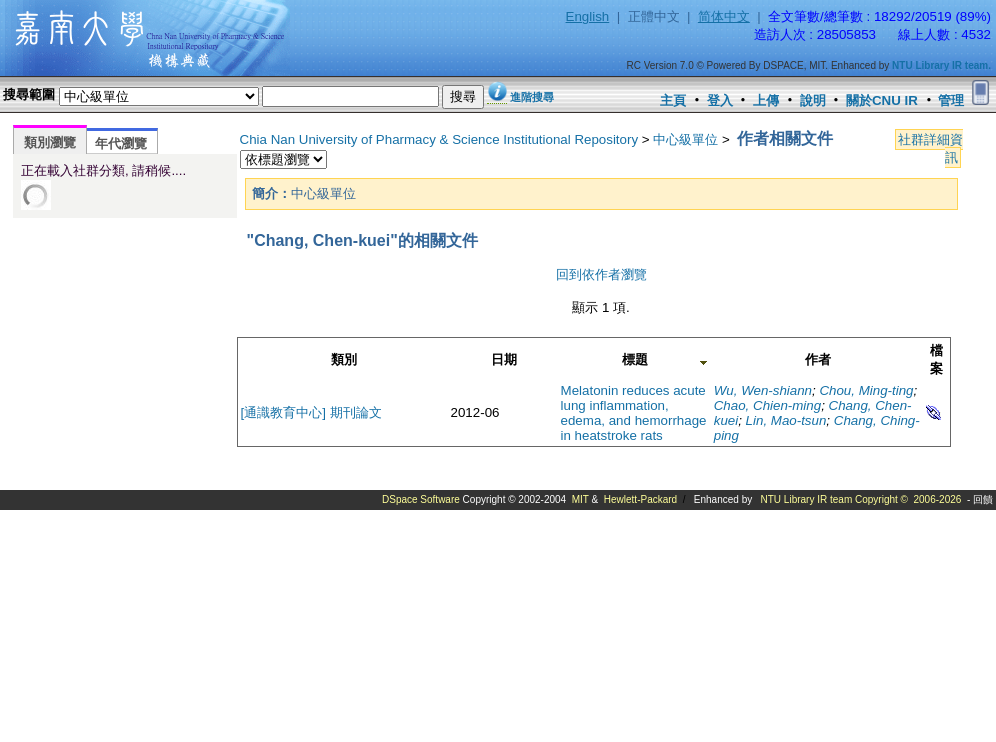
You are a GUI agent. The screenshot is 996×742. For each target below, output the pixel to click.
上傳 (766, 100)
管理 (951, 100)
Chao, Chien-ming (767, 405)
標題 (635, 359)
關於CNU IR (882, 100)
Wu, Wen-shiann (763, 390)
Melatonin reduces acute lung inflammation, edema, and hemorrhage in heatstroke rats (634, 413)
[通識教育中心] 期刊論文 (311, 412)
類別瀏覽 (50, 142)
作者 (818, 359)
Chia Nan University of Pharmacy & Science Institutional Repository (439, 139)
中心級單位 (685, 139)
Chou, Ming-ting (866, 390)
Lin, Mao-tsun (786, 420)
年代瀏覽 (121, 143)
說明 (813, 100)
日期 (504, 359)
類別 (344, 359)
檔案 (936, 359)
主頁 (673, 100)
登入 (720, 100)
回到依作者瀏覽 (601, 274)
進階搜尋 (532, 97)
